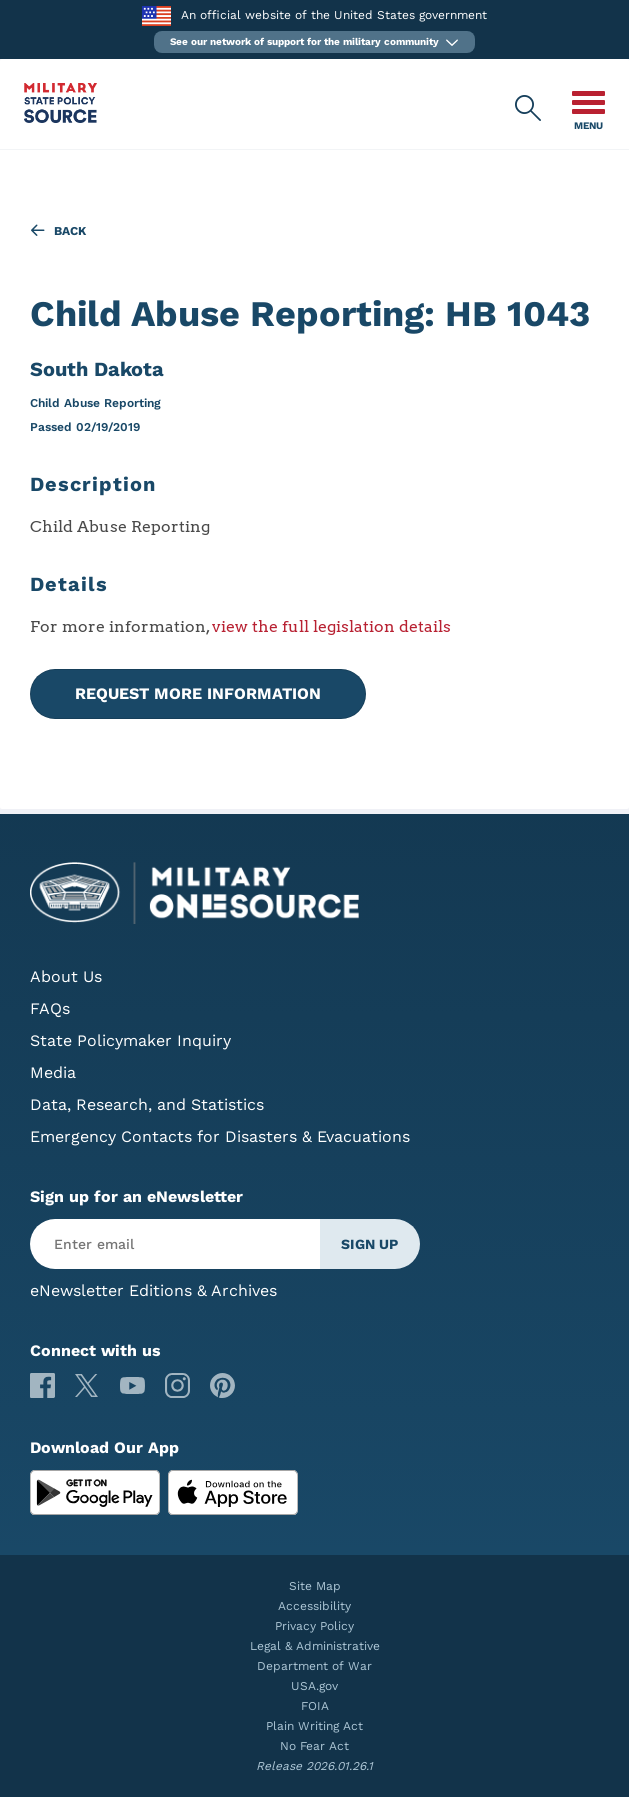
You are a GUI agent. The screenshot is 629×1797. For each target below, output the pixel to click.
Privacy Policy (314, 1626)
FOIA (315, 1706)
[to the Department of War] (156, 15)
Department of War (314, 1666)
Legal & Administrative (315, 1646)
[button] (314, 42)
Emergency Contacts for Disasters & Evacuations (220, 1136)
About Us (66, 976)
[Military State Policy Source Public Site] (60, 117)
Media (53, 1072)
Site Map (315, 1586)
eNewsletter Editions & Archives (153, 1290)
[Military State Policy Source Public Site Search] (529, 109)
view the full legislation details (331, 626)
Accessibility (314, 1606)
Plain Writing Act (314, 1726)
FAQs (50, 1008)
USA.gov (314, 1686)
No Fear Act (314, 1746)
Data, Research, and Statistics (147, 1104)
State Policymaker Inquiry (130, 1040)
